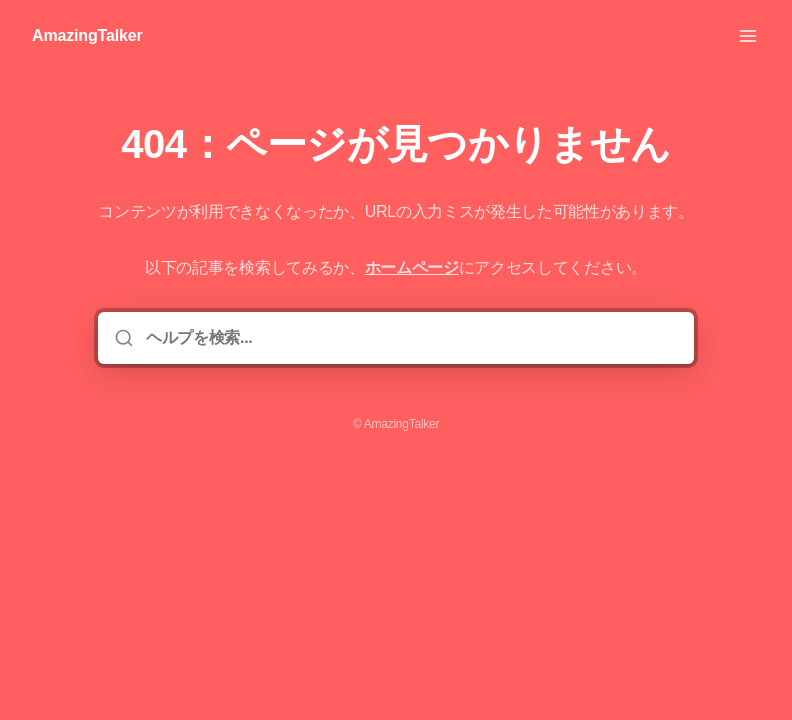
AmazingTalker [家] (87, 35)
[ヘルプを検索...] (410, 338)
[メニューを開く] (748, 36)
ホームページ (412, 267)
